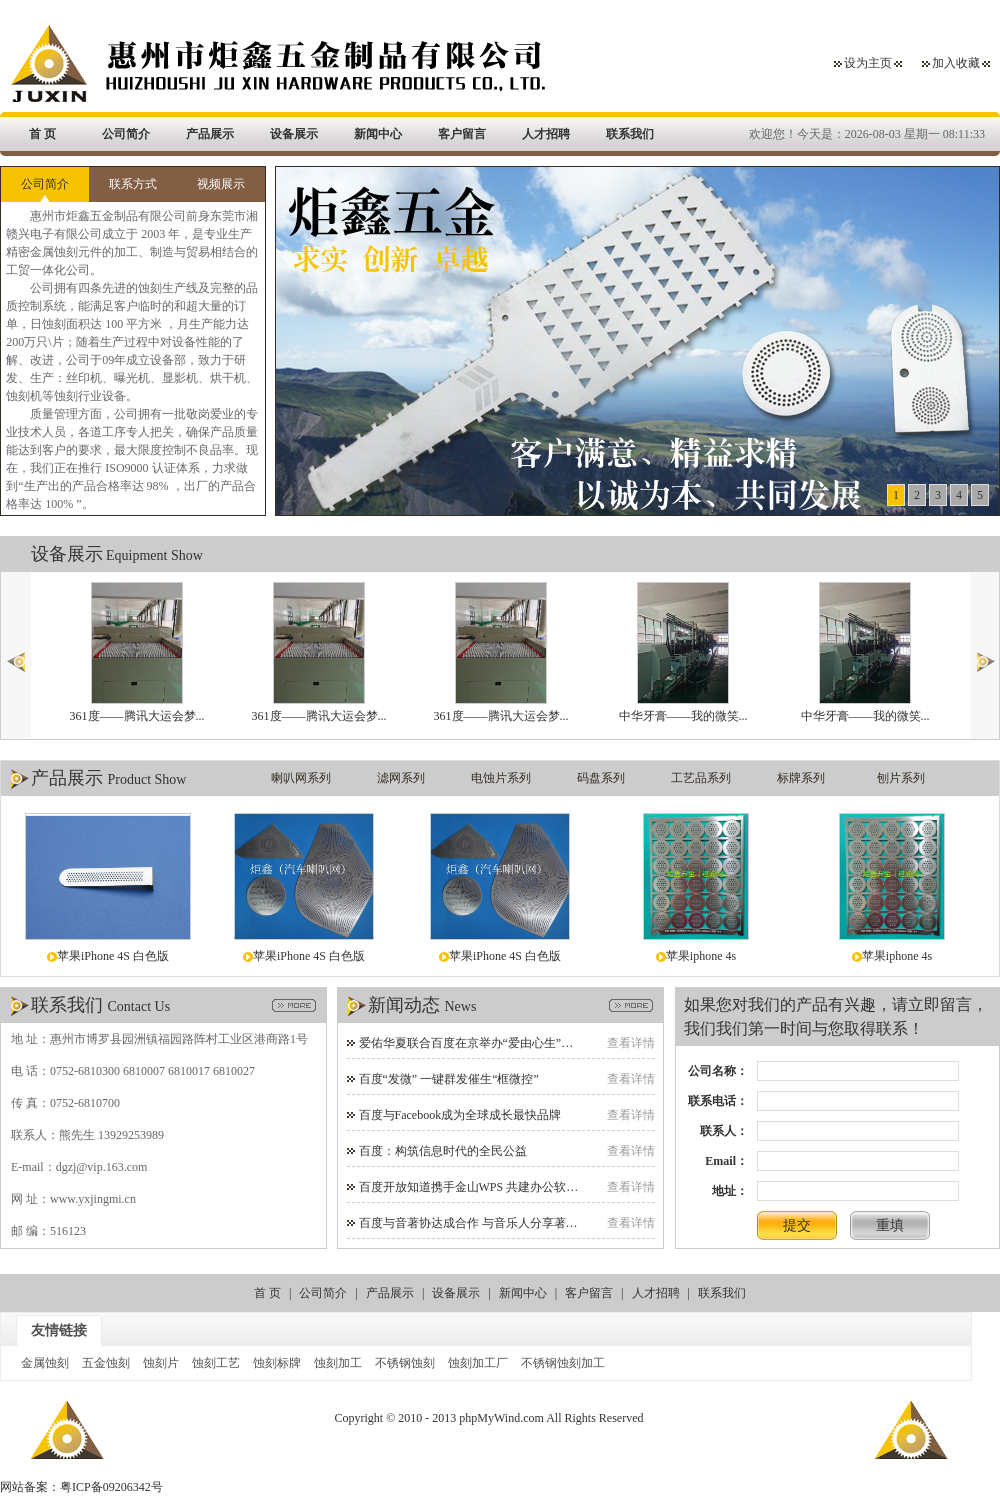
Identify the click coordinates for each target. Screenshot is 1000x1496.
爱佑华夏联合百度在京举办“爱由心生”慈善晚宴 (484, 1043)
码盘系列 (601, 778)
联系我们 (630, 134)
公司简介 (126, 134)
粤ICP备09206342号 (111, 1487)
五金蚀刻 (106, 1363)
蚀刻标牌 (277, 1363)
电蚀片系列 (501, 778)
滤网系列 (401, 778)
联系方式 (133, 184)
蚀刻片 (161, 1363)
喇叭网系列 (301, 778)
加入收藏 (956, 63)
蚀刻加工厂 (478, 1363)
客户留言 (462, 134)
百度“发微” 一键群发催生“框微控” (449, 1079)
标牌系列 (801, 778)
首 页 (42, 134)
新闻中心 (378, 134)
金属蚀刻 (45, 1363)
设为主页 (868, 63)
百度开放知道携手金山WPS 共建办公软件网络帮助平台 (505, 1187)
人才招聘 (546, 134)
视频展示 (221, 184)
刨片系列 (901, 778)
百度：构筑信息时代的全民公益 (443, 1151)
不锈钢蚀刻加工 (563, 1363)
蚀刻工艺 (216, 1363)
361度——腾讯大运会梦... (137, 652)
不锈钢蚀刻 (405, 1363)
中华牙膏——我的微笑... (683, 652)
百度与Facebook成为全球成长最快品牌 (460, 1115)
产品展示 (210, 134)
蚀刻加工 (338, 1363)
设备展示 (294, 134)
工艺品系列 (701, 778)
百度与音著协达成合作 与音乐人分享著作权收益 (486, 1223)
